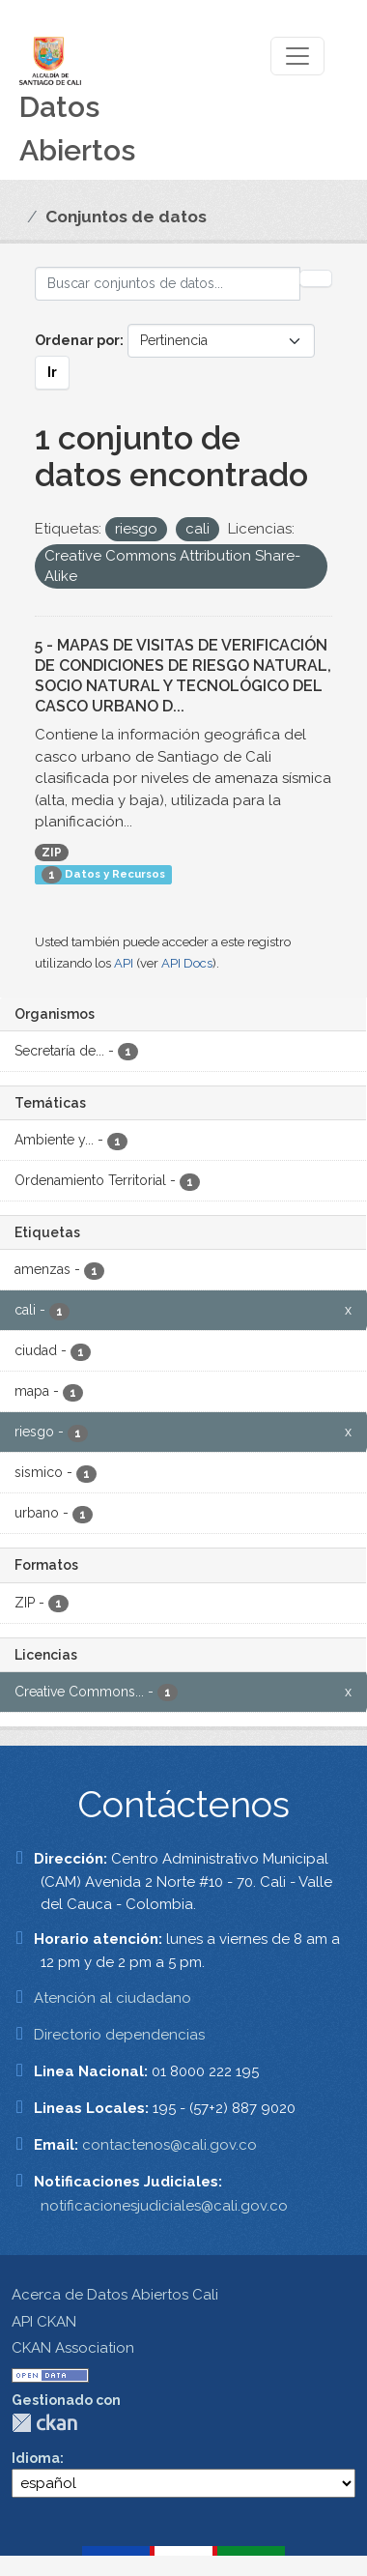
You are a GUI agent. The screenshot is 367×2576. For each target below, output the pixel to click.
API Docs (186, 963)
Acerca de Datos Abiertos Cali (115, 2294)
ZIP (52, 852)
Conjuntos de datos (126, 216)
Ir (52, 372)
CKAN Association (73, 2348)
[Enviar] (315, 278)
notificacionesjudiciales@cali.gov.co (164, 2205)
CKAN (44, 2423)
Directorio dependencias (119, 2034)
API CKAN (44, 2321)
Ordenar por (77, 340)
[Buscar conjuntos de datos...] (167, 284)
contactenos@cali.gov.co (169, 2145)
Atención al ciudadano (112, 1998)
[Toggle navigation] (297, 56)
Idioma (36, 2458)
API (123, 963)
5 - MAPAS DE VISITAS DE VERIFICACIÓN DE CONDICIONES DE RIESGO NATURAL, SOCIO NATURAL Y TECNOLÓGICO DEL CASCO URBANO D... (183, 675)
